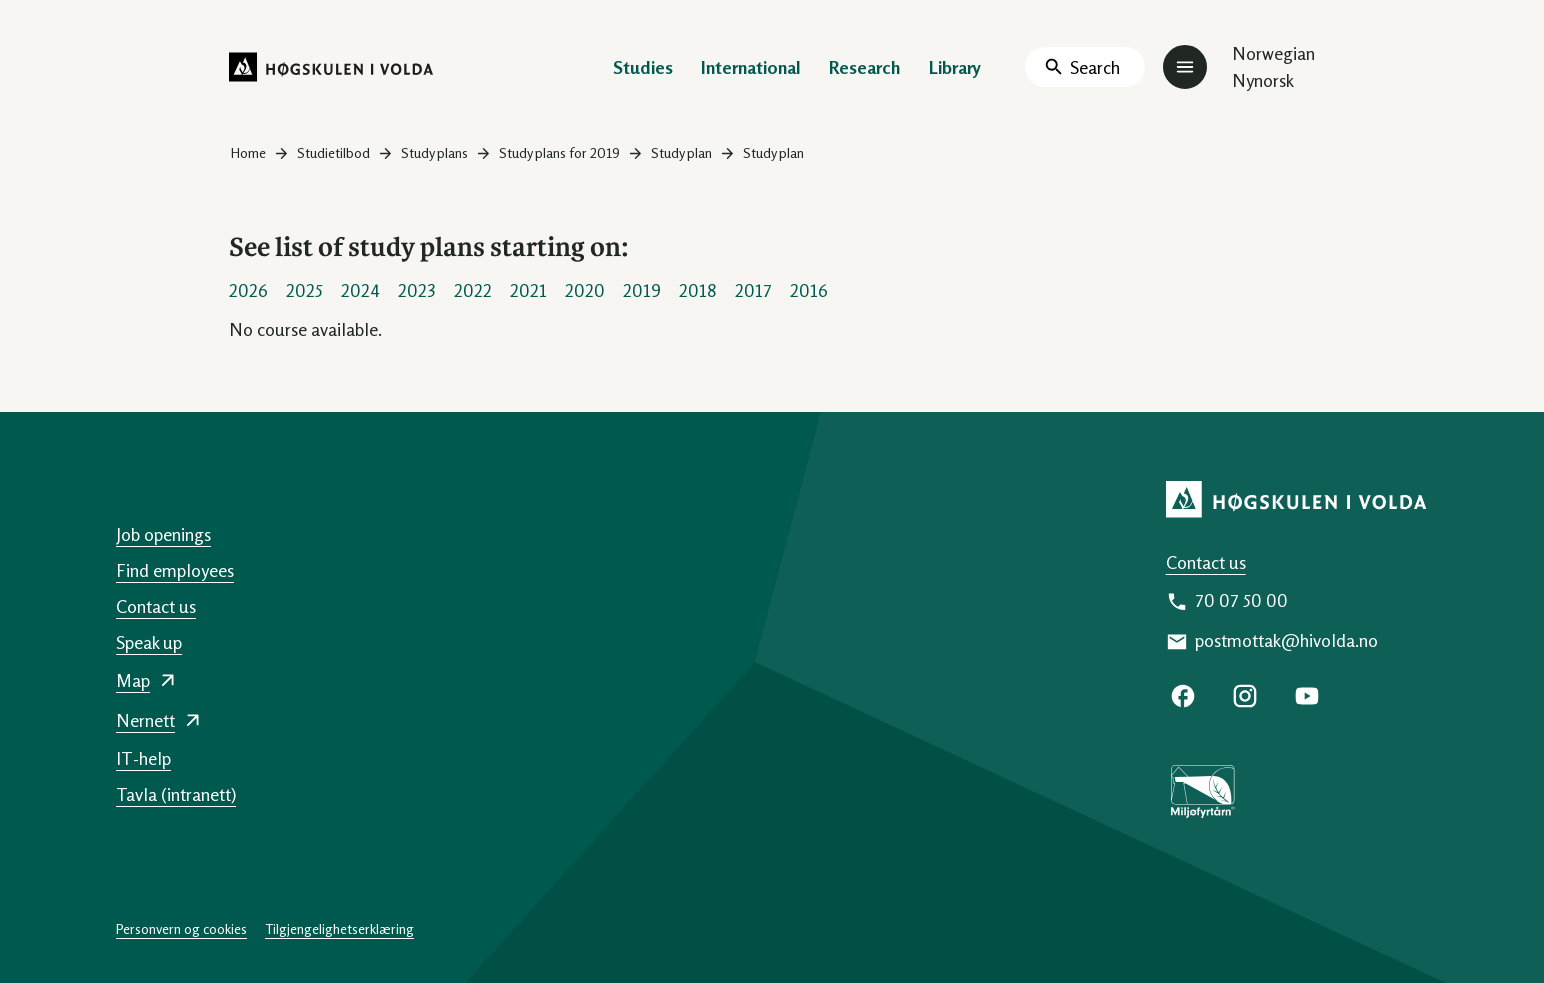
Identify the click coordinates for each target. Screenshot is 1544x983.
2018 (698, 290)
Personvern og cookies (181, 928)
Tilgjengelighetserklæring (339, 928)
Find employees (175, 570)
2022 (473, 290)
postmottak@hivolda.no (1286, 640)
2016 (809, 290)
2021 (528, 290)
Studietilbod (333, 152)
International (751, 67)
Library (955, 67)
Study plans (434, 152)
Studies (643, 67)
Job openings (163, 534)
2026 (248, 290)
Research (865, 67)
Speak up (149, 642)
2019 (642, 290)
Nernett (145, 720)
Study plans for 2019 (559, 152)
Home (248, 152)
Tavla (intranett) (176, 794)
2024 (360, 290)
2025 (304, 290)
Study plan (681, 152)
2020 (585, 290)
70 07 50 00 (1241, 600)
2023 (417, 290)
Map (133, 680)
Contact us (1206, 562)
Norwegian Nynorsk (1273, 66)
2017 (753, 290)
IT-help (143, 758)
